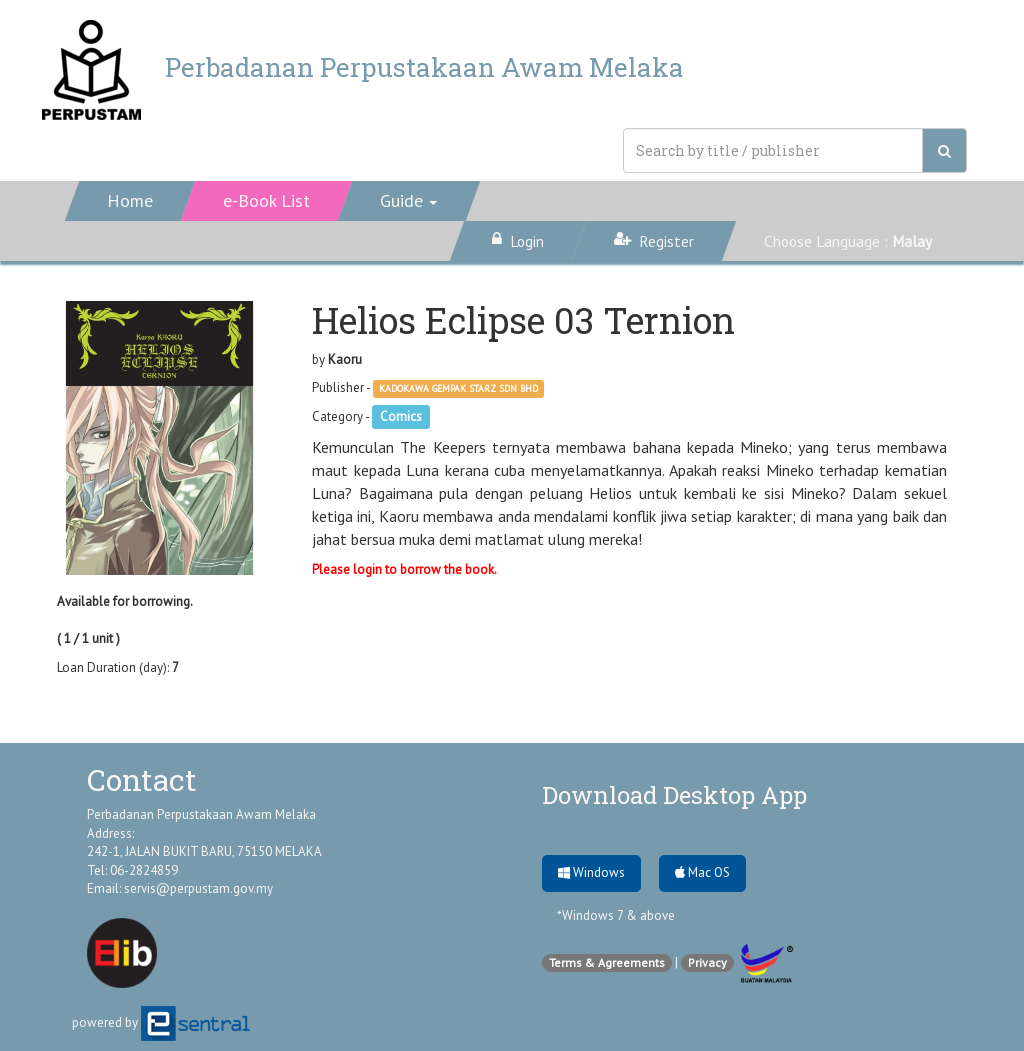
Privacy (707, 962)
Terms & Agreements (607, 962)
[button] (409, 201)
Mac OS (702, 872)
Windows (591, 872)
